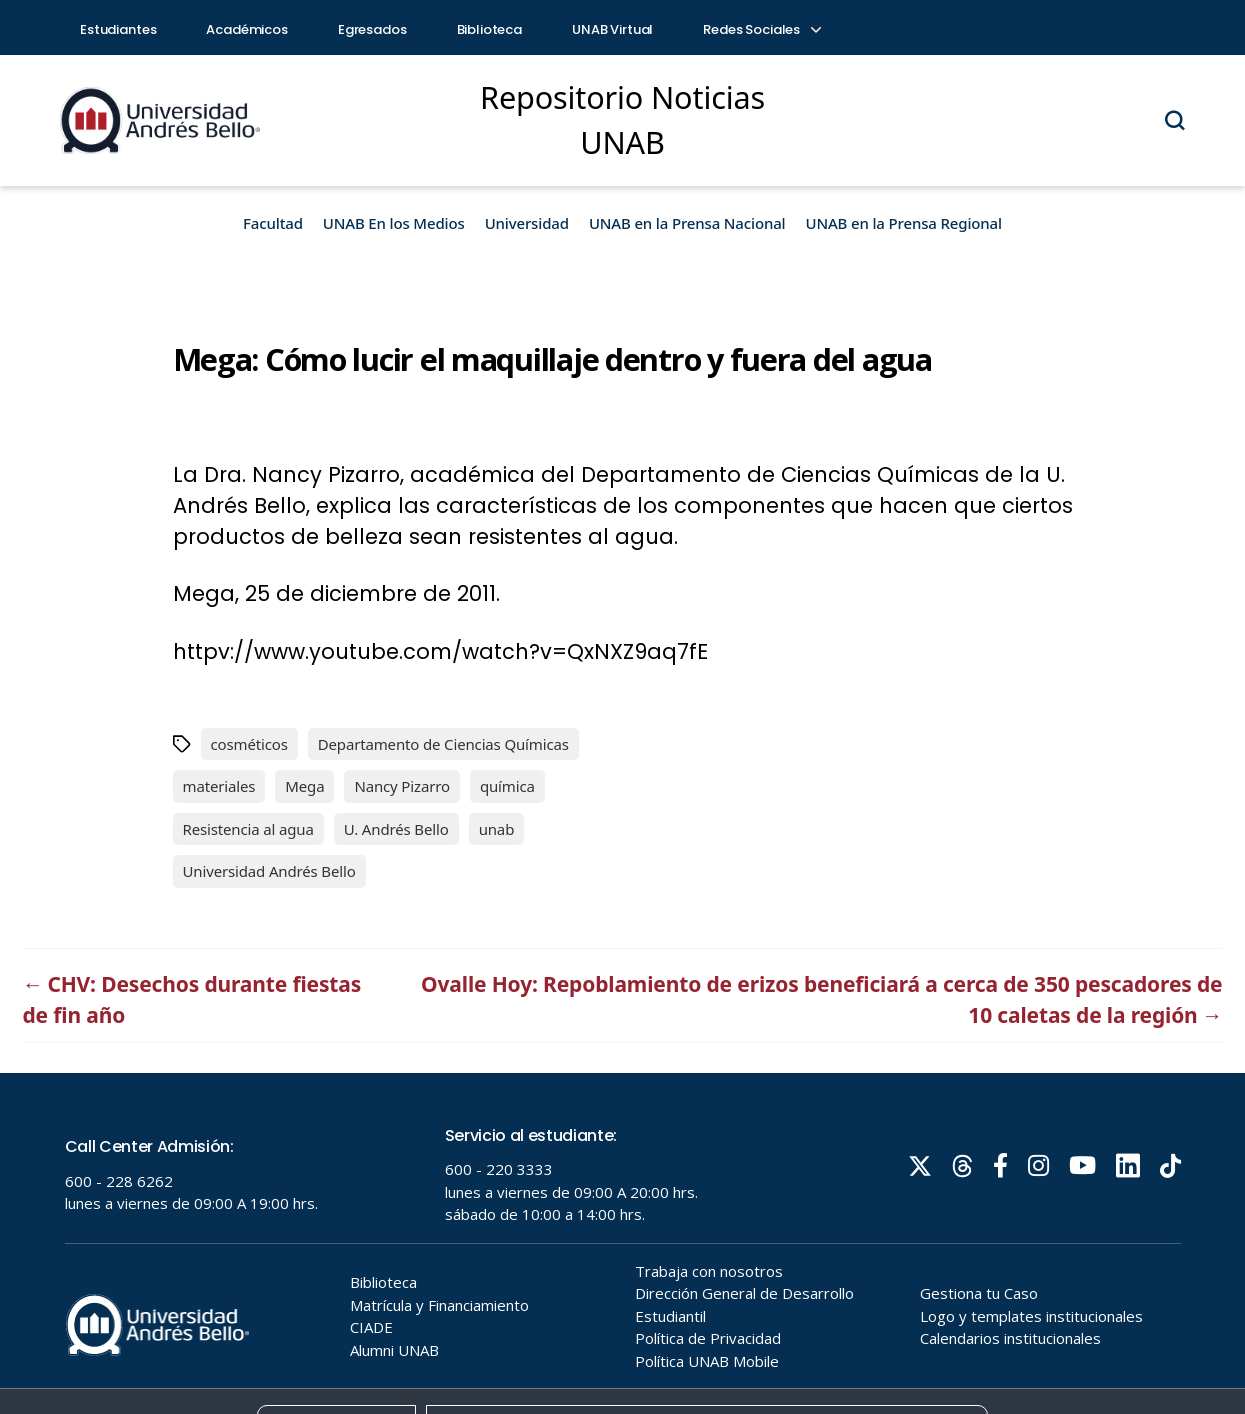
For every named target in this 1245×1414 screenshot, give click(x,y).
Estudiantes (118, 29)
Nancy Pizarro (401, 786)
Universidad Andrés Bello (269, 871)
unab (497, 829)
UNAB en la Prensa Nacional (687, 223)
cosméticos (249, 744)
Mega (304, 786)
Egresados (372, 29)
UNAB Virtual (612, 29)
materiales (219, 786)
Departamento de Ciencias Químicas (443, 744)
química (507, 786)
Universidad (527, 223)
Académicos (247, 29)
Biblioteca (490, 29)
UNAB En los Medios (394, 223)
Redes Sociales (761, 29)
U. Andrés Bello (396, 829)
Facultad (273, 223)
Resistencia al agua (248, 829)
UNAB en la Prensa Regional (904, 223)
